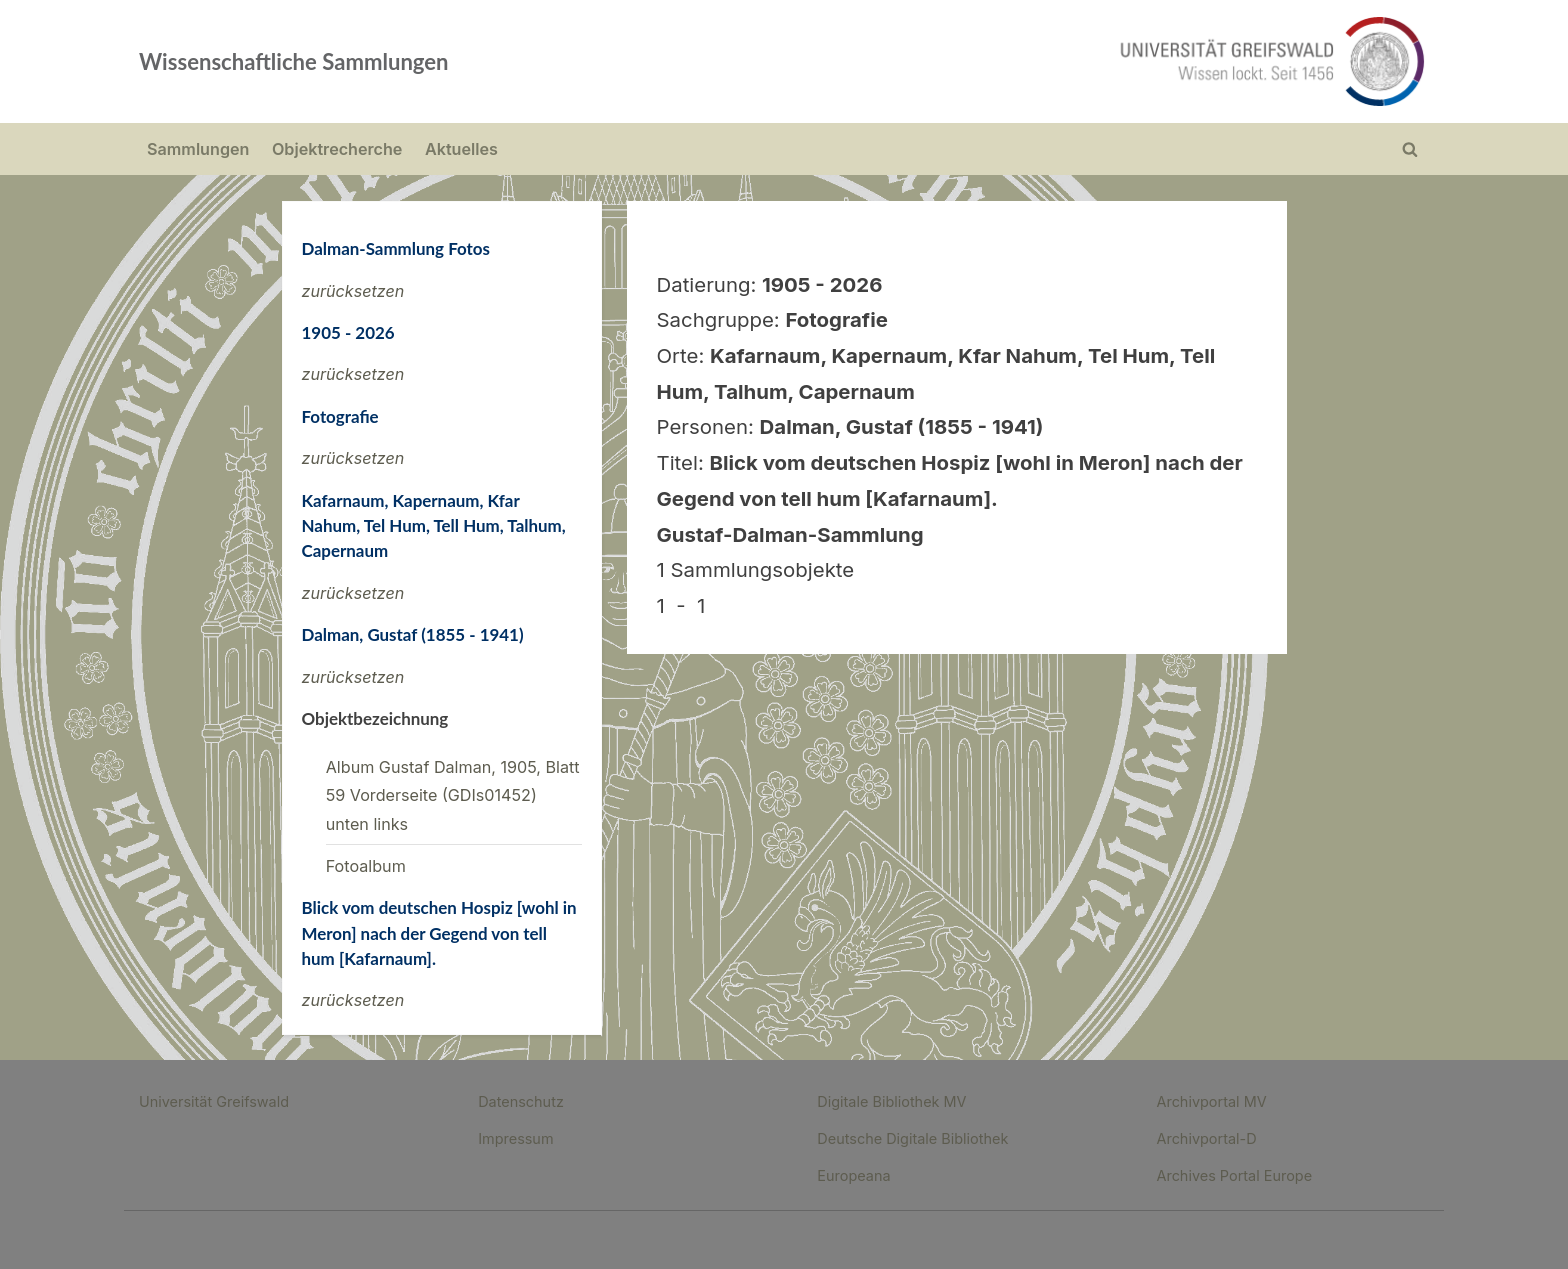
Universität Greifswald (214, 1101)
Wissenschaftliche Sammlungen (294, 61)
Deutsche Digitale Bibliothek (912, 1138)
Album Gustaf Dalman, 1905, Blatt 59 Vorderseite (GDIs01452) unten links (453, 795)
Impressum (515, 1138)
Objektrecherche (337, 149)
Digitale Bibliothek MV (891, 1101)
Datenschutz (521, 1101)
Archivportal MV (1211, 1101)
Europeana (853, 1175)
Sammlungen (198, 149)
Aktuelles (461, 149)
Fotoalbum (366, 866)
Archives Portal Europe (1234, 1175)
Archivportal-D (1206, 1138)
